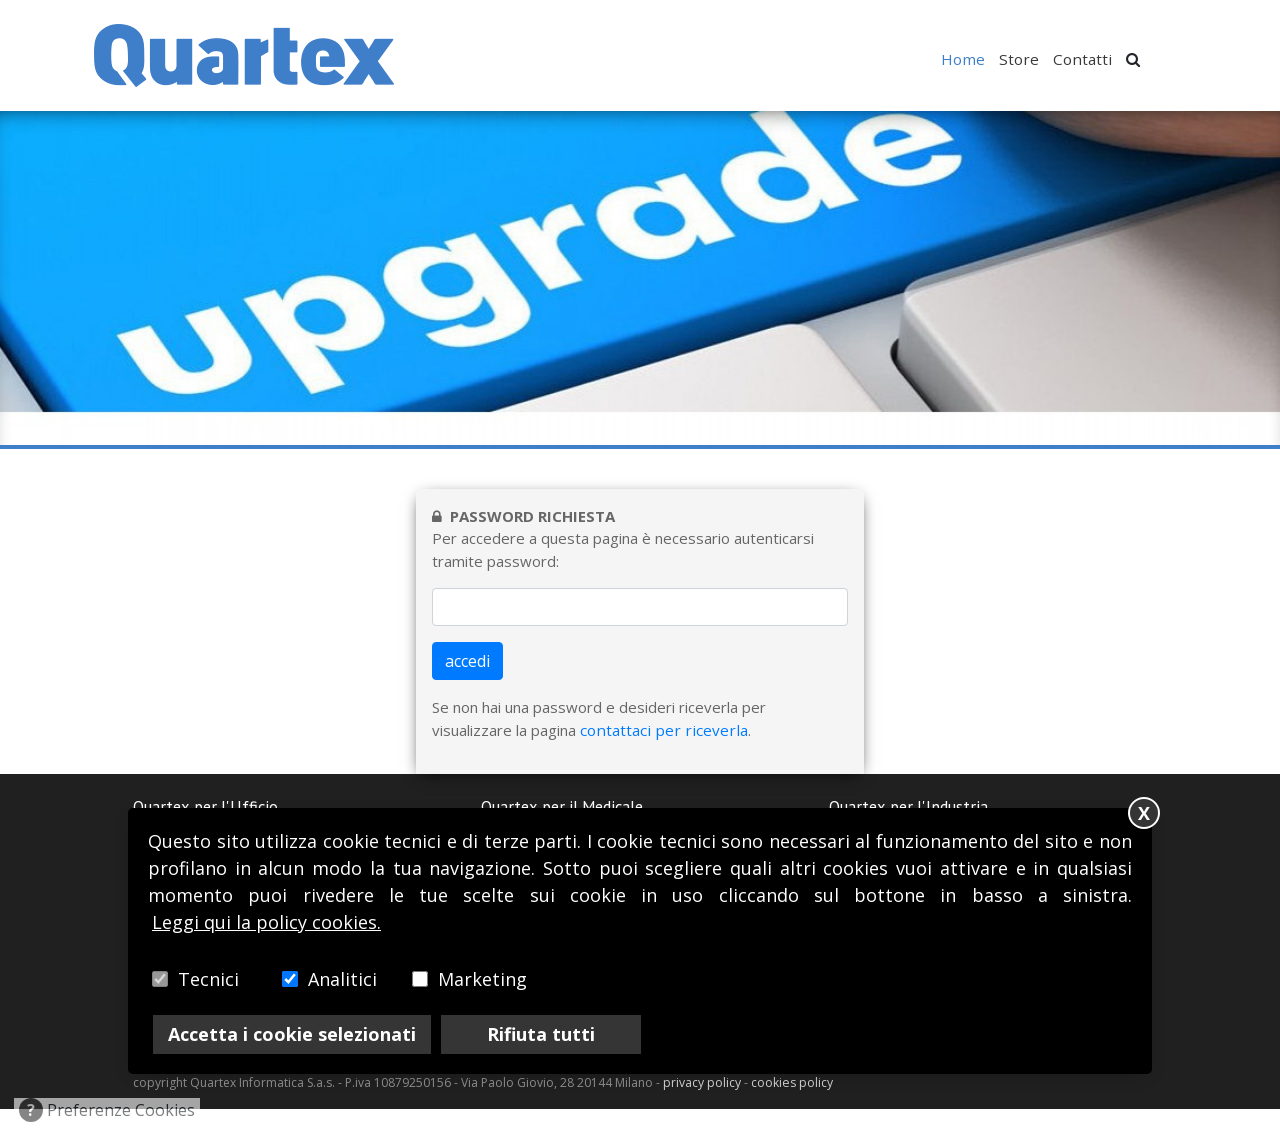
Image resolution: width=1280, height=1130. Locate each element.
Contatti (1084, 59)
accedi (467, 684)
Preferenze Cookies (107, 1110)
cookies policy (791, 1104)
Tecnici (208, 979)
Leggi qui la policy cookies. (266, 922)
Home (969, 59)
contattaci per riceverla (659, 752)
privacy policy (702, 1104)
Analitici (342, 979)
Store (1024, 59)
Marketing (482, 979)
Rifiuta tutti (541, 1034)
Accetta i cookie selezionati (292, 1034)
